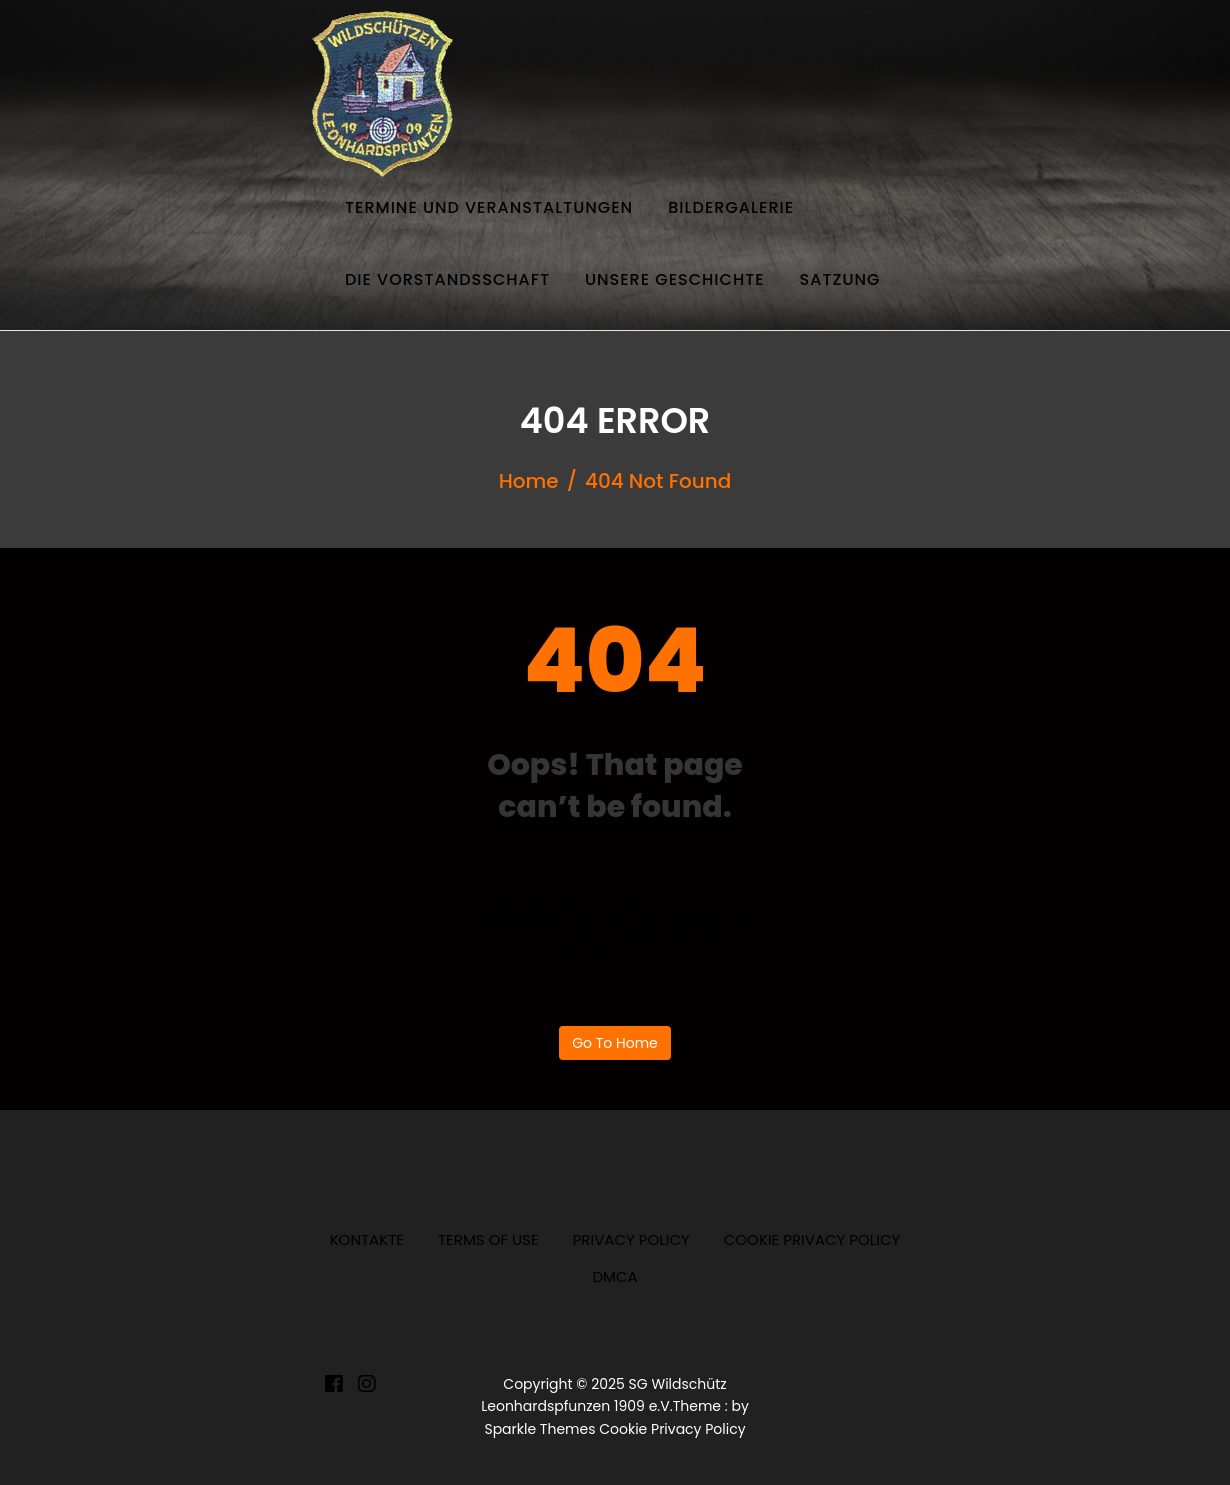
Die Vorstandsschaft (447, 279)
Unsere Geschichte (675, 279)
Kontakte (367, 1239)
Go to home (615, 1043)
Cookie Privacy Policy (812, 1239)
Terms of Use (488, 1239)
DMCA (614, 1276)
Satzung (840, 279)
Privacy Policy (631, 1239)
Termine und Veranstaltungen (489, 207)
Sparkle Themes (539, 1429)
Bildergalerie (731, 207)
